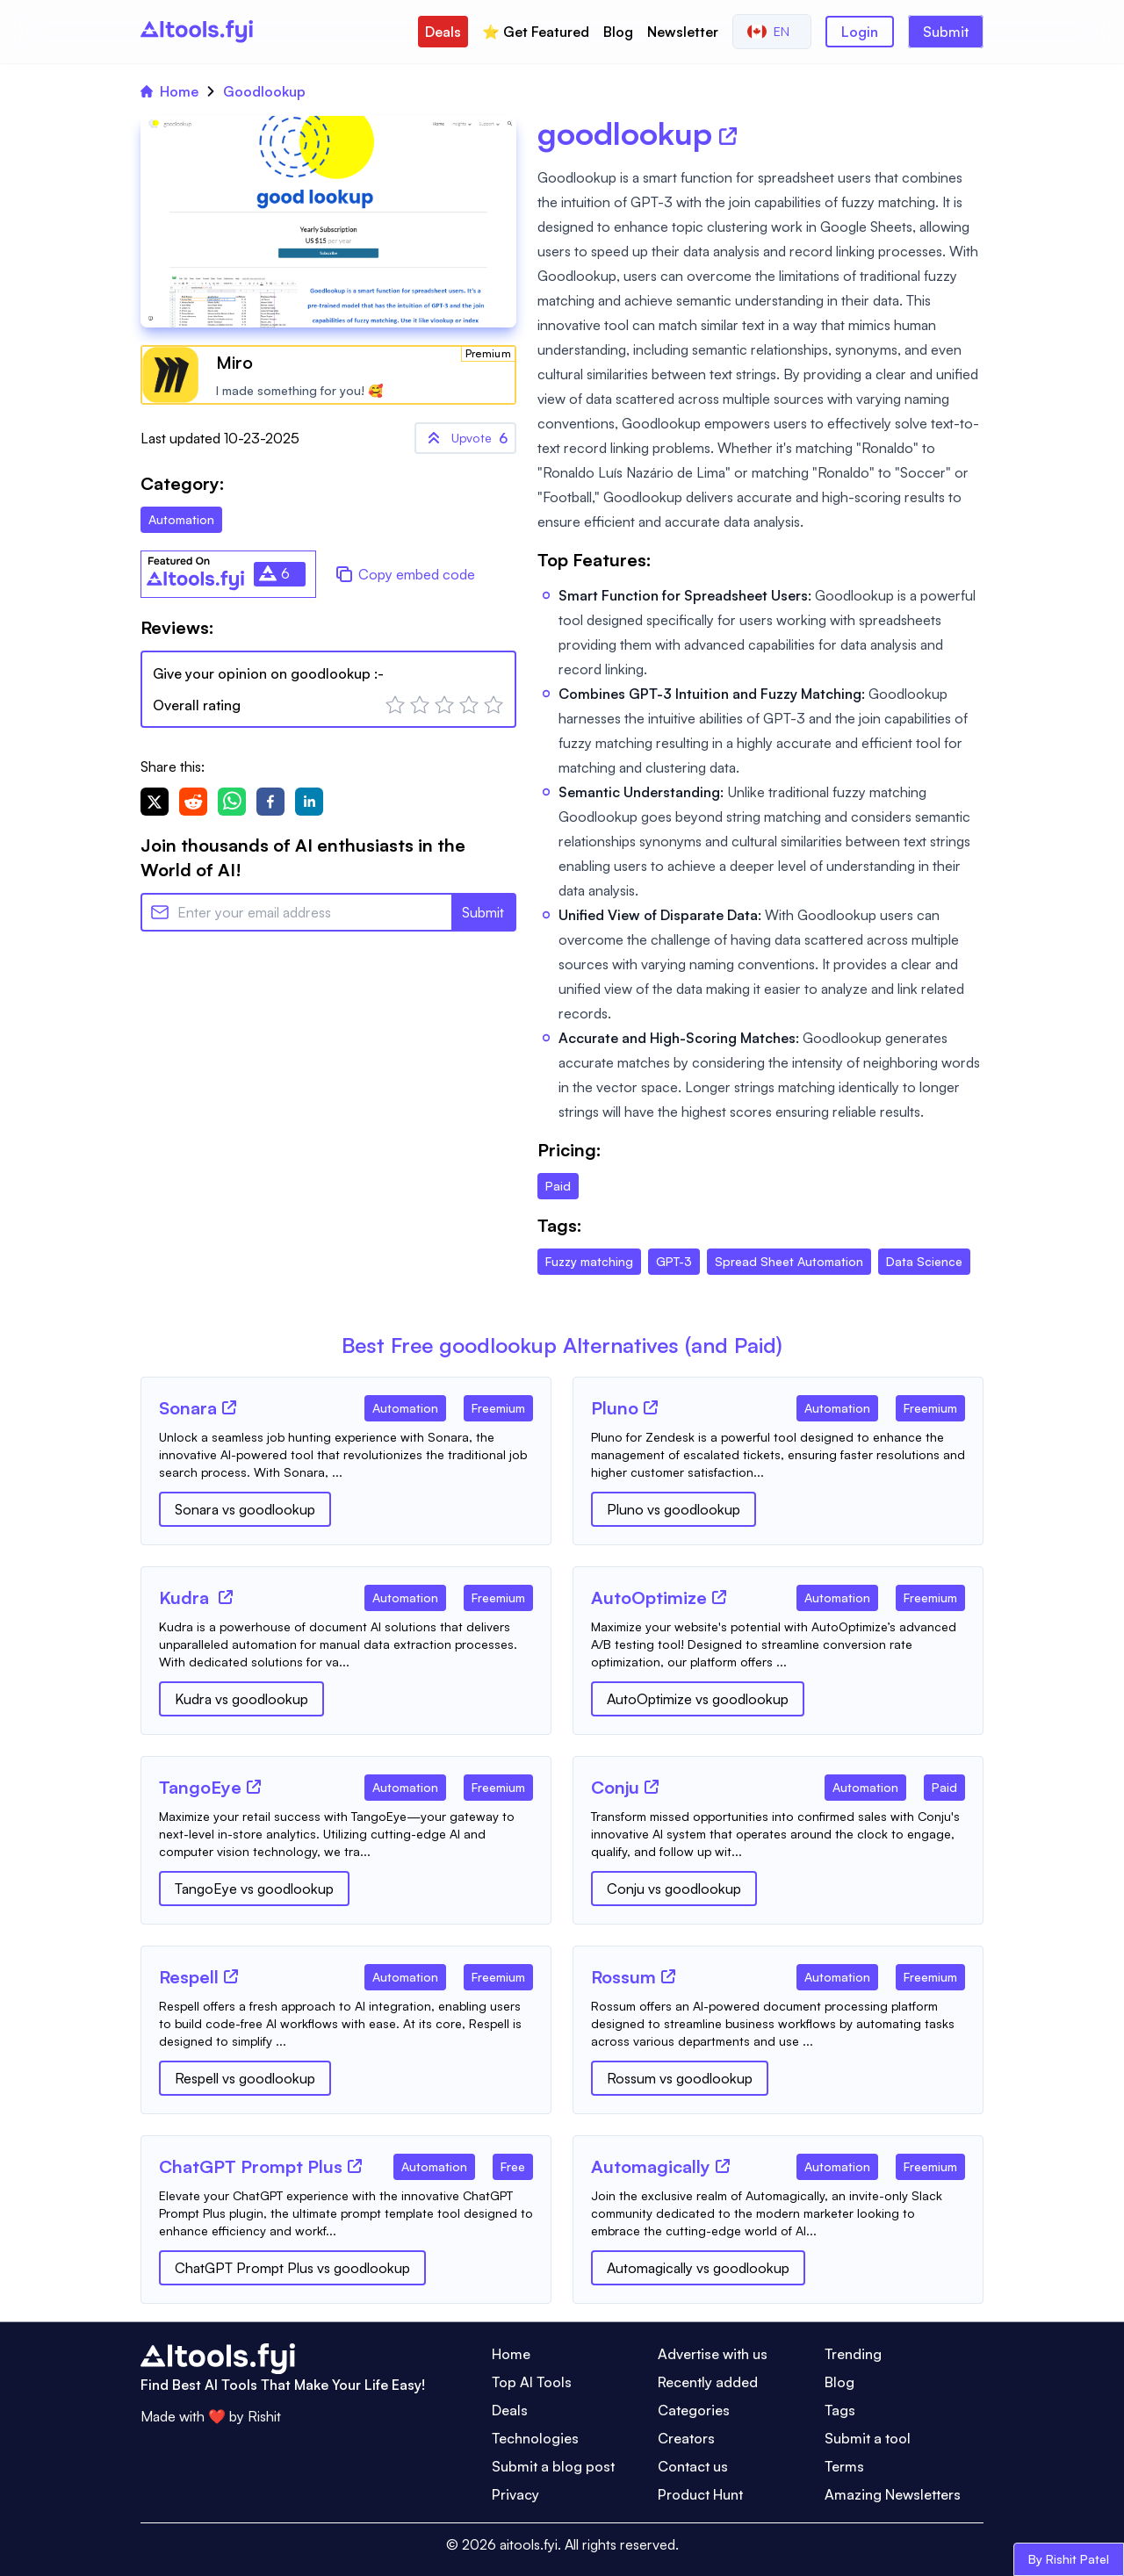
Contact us (693, 2466)
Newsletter (682, 31)
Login (859, 31)
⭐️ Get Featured (535, 31)
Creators (686, 2438)
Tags (840, 2410)
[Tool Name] (188, 1409)
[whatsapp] (232, 802)
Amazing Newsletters (893, 2494)
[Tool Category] (405, 1404)
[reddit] (193, 802)
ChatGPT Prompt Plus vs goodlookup (292, 2268)
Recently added (708, 2382)
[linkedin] (309, 802)
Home (169, 91)
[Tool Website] (229, 1407)
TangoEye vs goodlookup (254, 1888)
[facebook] (270, 802)
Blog (618, 31)
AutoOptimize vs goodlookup (698, 1699)
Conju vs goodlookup (674, 1888)
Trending (853, 2354)
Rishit (264, 2416)
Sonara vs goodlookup (245, 1509)
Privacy (515, 2494)
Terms (844, 2466)
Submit (946, 31)
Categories (694, 2410)
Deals (443, 31)
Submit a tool (868, 2438)
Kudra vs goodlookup (241, 1699)
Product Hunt (700, 2494)
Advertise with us (712, 2354)
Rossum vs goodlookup (680, 2078)
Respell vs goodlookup (245, 2078)
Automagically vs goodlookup (698, 2268)
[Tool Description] (346, 1454)
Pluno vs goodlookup (673, 1509)
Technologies (535, 2438)
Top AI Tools (532, 2382)
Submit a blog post (553, 2466)
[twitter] (154, 802)
